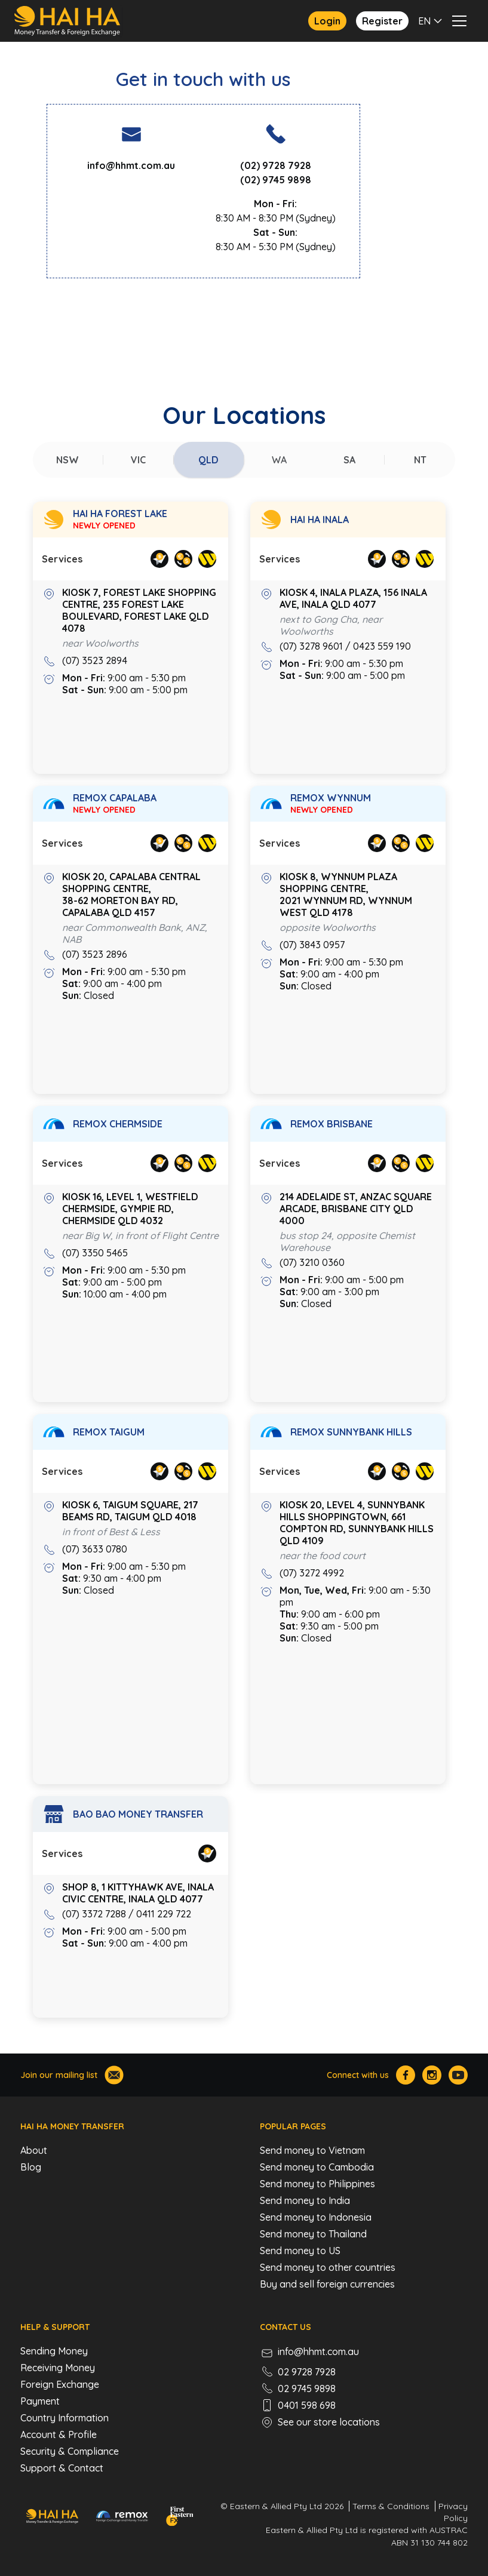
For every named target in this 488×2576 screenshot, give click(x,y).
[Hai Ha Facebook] (405, 2075)
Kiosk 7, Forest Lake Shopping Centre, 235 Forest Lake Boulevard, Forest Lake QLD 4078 (139, 610)
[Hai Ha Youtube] (458, 2075)
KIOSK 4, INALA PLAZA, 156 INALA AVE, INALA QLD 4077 (353, 598)
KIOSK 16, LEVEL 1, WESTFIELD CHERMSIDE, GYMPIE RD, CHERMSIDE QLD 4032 (130, 1208)
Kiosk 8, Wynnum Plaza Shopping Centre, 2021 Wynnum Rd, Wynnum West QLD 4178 (346, 894)
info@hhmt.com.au (131, 165)
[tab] (68, 460)
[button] (431, 21)
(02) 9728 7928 (275, 165)
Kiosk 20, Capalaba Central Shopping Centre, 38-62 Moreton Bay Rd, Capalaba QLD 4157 (131, 894)
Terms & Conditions (390, 2506)
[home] (68, 21)
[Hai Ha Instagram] (431, 2075)
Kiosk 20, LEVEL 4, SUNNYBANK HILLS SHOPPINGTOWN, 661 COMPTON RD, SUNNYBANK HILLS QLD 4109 (357, 1523)
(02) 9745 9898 (275, 180)
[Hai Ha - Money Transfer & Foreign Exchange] (52, 2516)
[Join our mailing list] (114, 2075)
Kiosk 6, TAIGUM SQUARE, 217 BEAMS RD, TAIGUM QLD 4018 (130, 1511)
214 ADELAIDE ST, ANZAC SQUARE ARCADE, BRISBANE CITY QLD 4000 (356, 1208)
